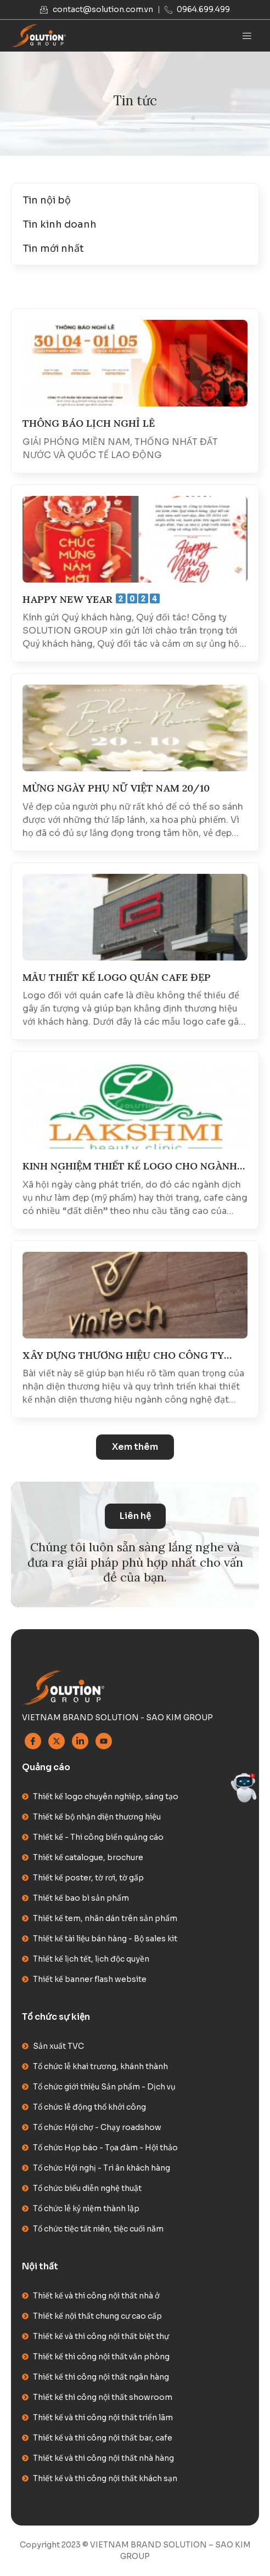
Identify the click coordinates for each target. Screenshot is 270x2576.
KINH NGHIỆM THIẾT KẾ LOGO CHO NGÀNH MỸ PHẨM (129, 1166)
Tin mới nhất (53, 248)
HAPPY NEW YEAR (91, 600)
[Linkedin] (80, 1741)
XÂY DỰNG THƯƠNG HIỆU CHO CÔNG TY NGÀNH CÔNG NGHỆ (123, 1355)
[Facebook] (33, 1741)
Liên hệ (135, 1516)
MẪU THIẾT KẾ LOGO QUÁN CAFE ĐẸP (116, 977)
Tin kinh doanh (59, 224)
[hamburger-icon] (246, 36)
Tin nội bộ (46, 200)
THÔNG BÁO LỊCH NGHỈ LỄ (88, 423)
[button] (135, 1447)
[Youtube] (103, 1741)
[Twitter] (56, 1741)
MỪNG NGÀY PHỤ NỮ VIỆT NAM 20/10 (116, 788)
